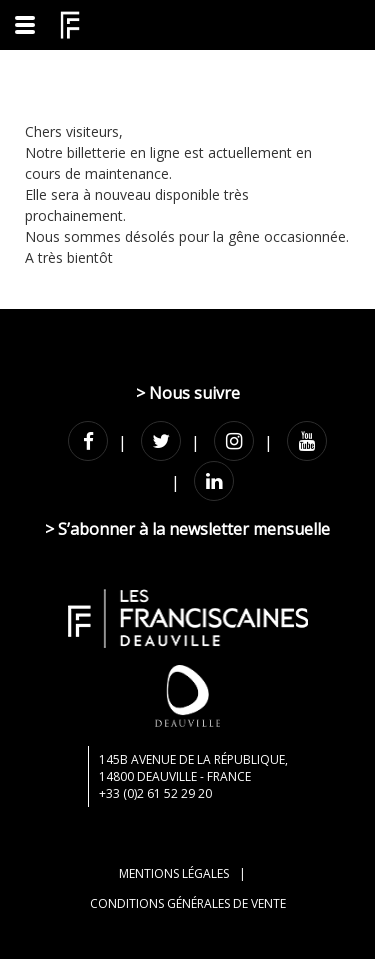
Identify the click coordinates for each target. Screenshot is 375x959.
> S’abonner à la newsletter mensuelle (187, 529)
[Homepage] (70, 25)
